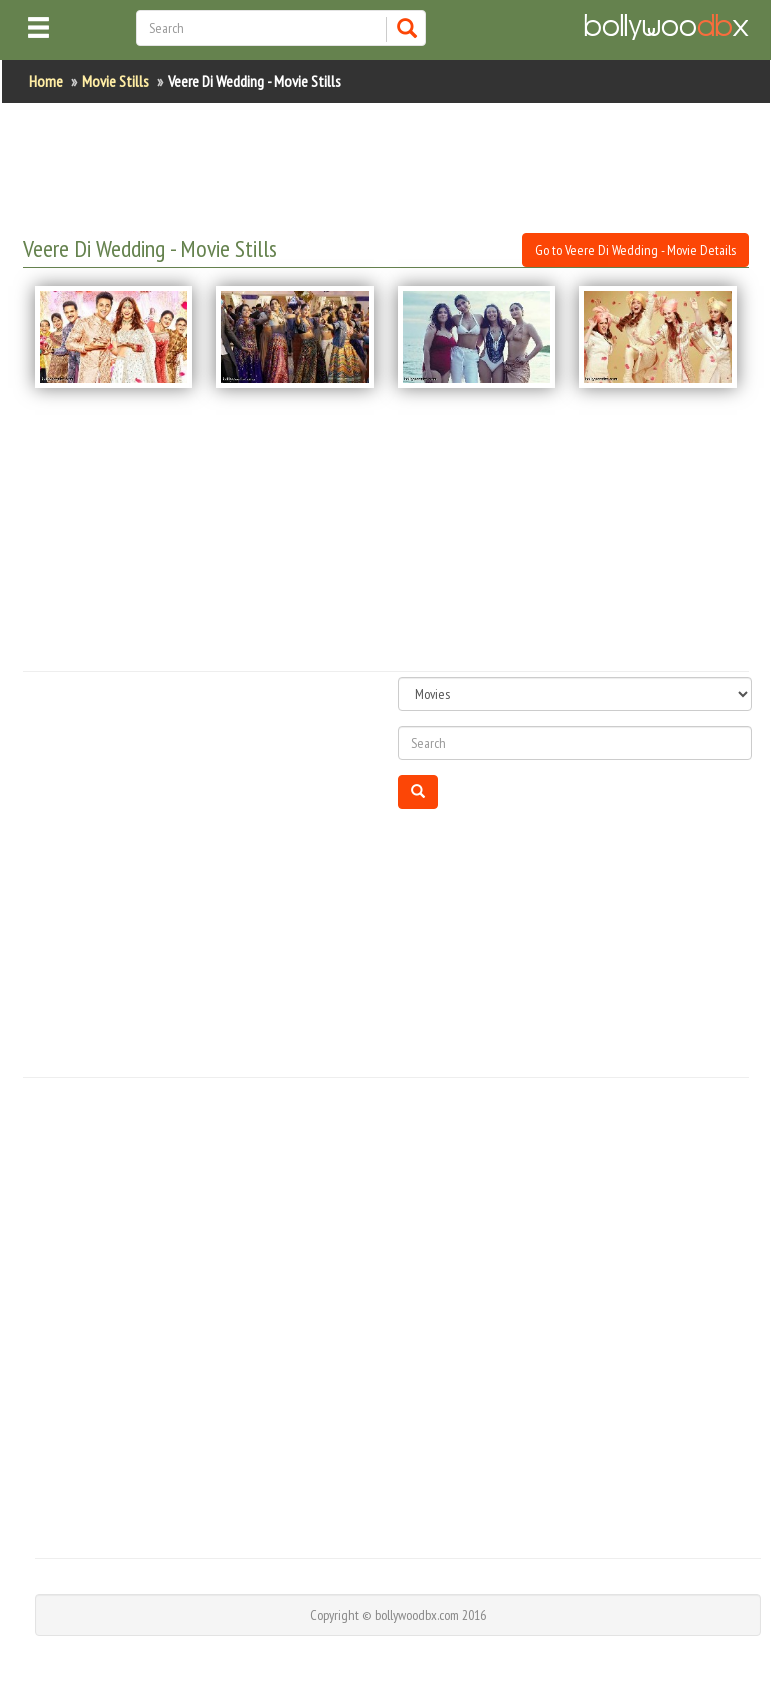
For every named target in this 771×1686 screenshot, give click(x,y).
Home (46, 81)
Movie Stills (115, 81)
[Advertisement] (387, 168)
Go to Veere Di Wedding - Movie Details (635, 250)
